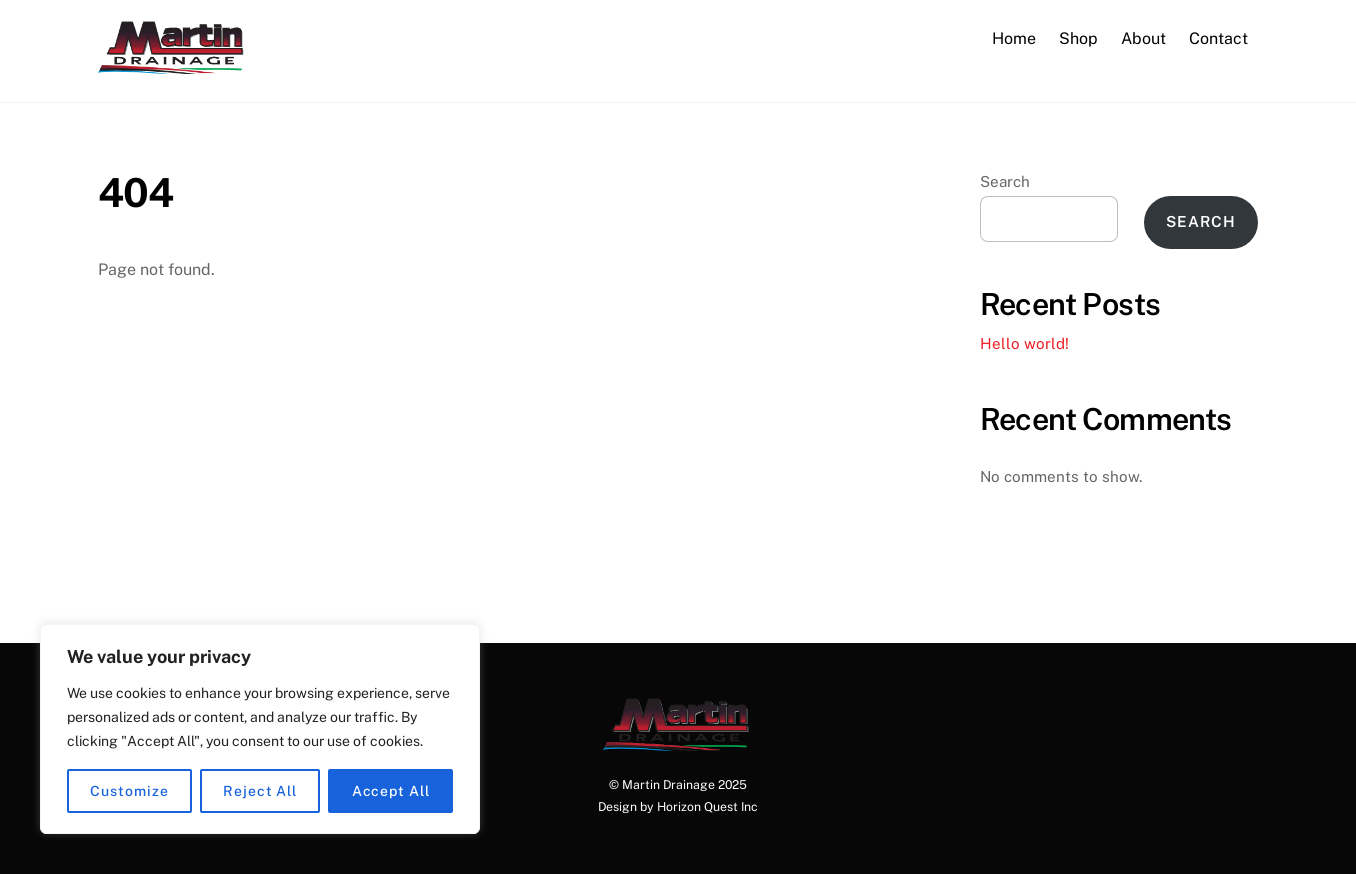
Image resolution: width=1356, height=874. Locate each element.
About (1143, 38)
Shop (1078, 38)
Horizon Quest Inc (707, 806)
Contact (1218, 38)
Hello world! (1024, 343)
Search (1005, 181)
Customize (129, 791)
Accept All (391, 791)
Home (1014, 38)
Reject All (260, 791)
